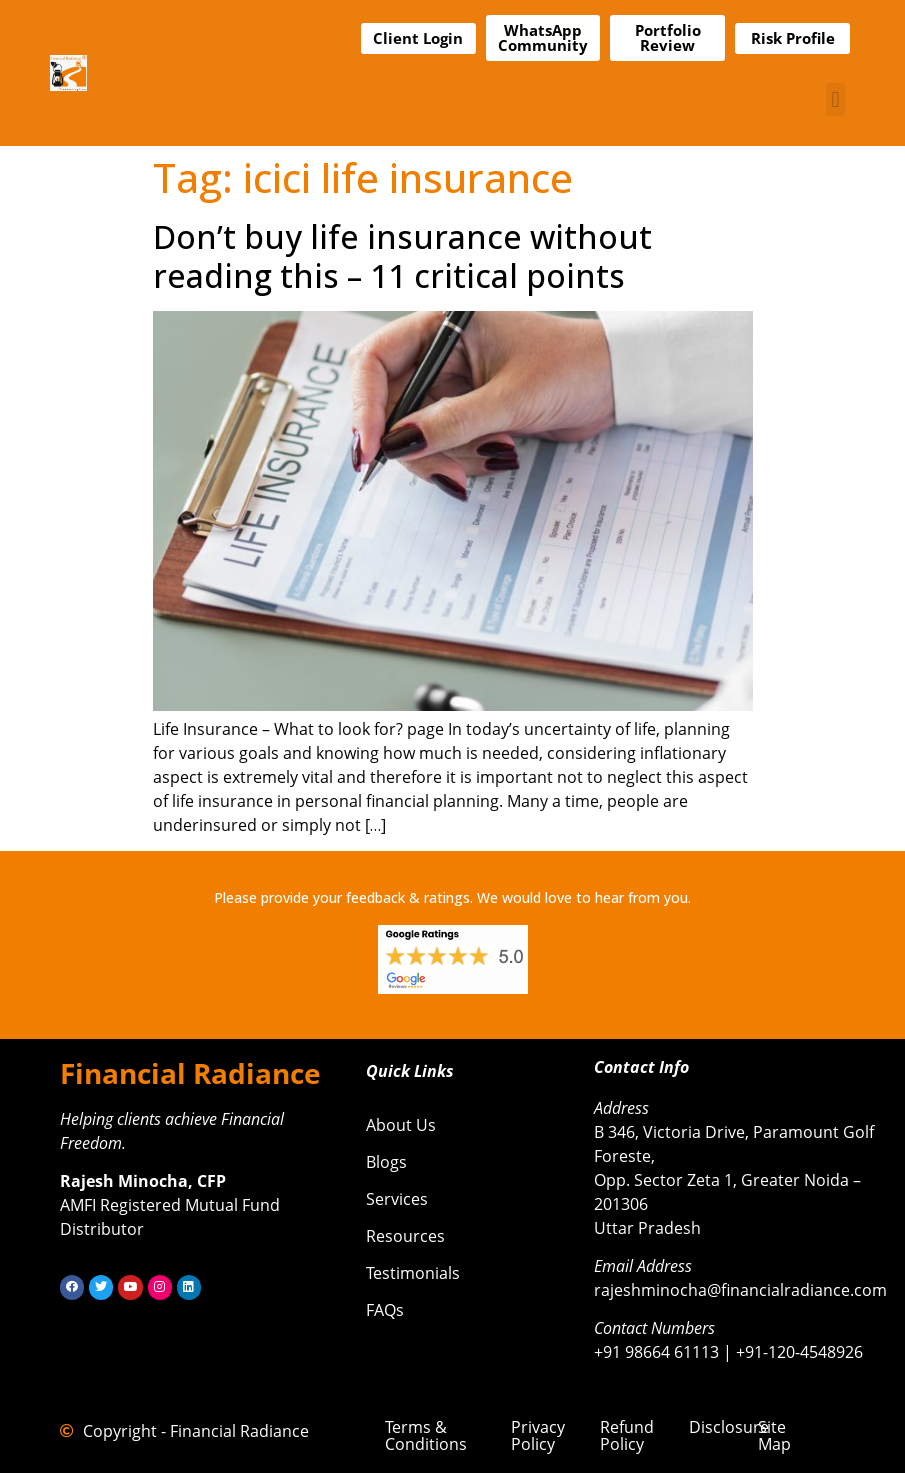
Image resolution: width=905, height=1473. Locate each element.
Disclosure (729, 1427)
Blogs (386, 1162)
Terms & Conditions (426, 1435)
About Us (401, 1125)
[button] (835, 99)
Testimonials (413, 1273)
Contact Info (641, 1067)
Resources (405, 1236)
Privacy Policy (538, 1435)
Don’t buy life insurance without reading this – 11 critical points (402, 255)
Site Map (774, 1435)
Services (397, 1199)
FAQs (385, 1310)
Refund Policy (627, 1435)
